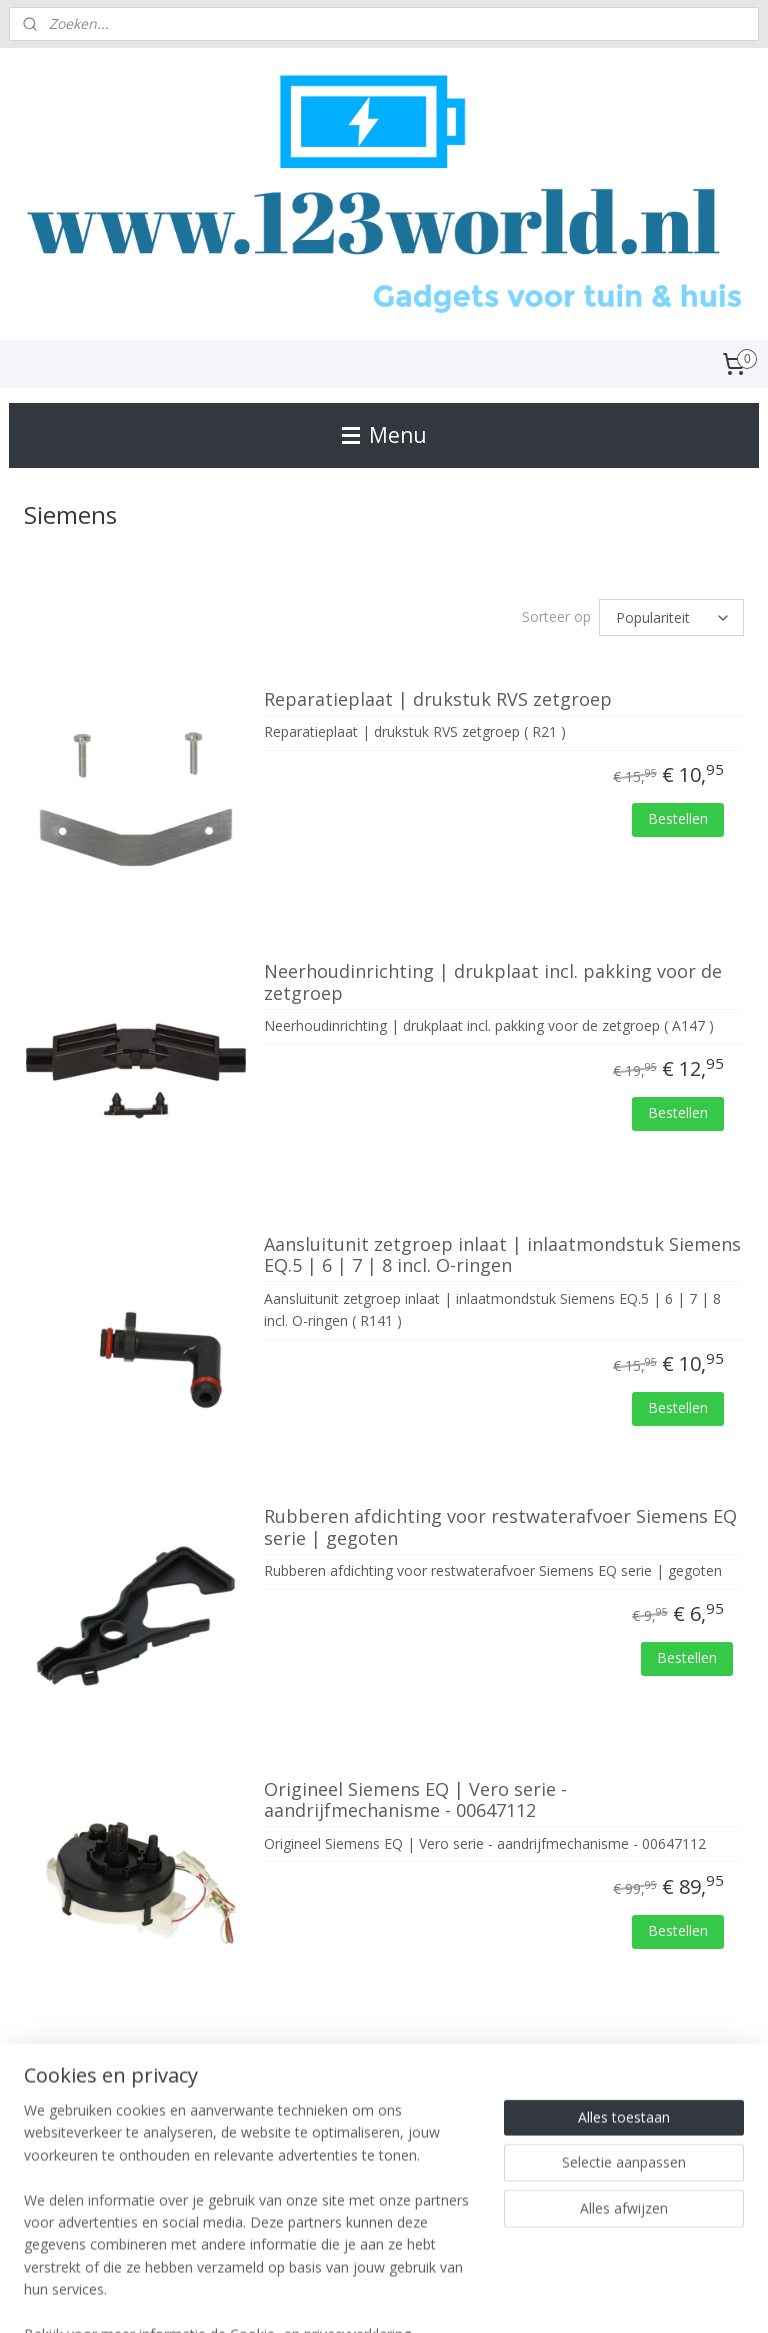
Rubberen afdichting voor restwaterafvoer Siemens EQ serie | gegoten (500, 1528)
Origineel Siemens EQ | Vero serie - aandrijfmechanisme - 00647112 (415, 1800)
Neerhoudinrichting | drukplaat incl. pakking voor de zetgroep (493, 983)
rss (359, 2296)
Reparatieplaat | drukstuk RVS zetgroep (438, 699)
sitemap (317, 2296)
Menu (384, 435)
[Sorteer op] (671, 617)
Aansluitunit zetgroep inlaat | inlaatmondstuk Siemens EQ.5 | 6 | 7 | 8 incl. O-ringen (502, 1255)
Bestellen (678, 818)
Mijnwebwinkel (610, 2296)
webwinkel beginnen (436, 2296)
